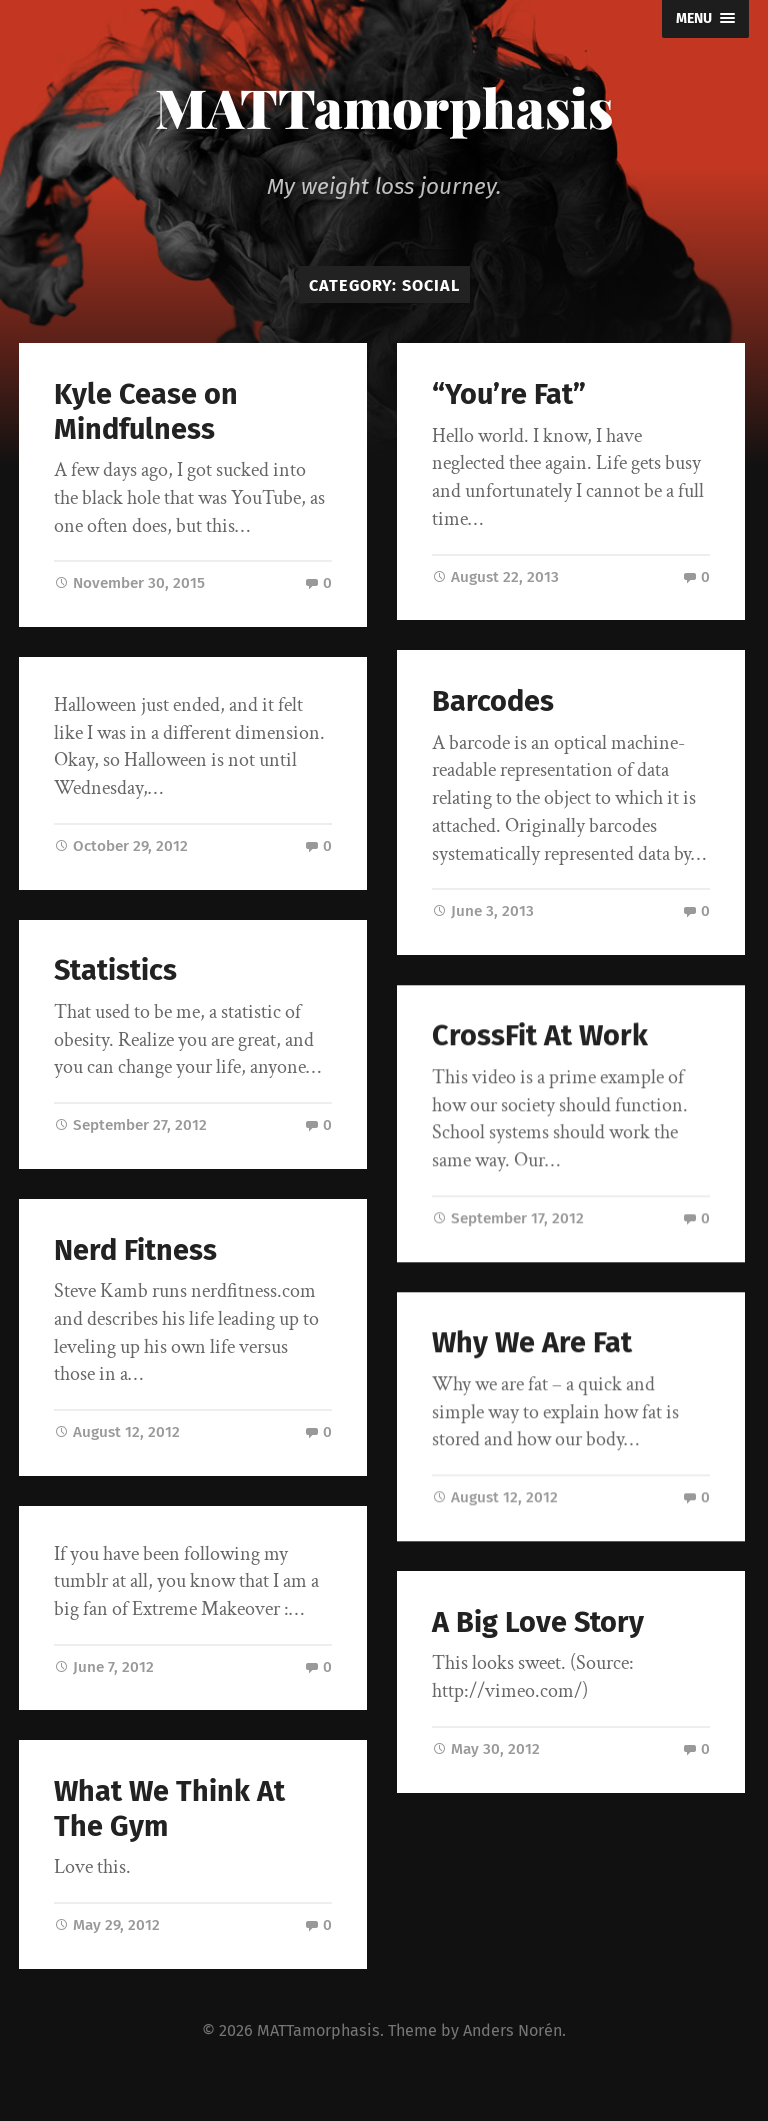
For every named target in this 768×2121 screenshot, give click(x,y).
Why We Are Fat (532, 1343)
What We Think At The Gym (169, 1809)
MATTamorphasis (384, 107)
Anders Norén (512, 2030)
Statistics (115, 970)
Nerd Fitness (135, 1250)
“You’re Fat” (509, 394)
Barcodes (493, 701)
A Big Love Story (538, 1622)
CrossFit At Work (540, 1037)
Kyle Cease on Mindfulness (146, 412)
